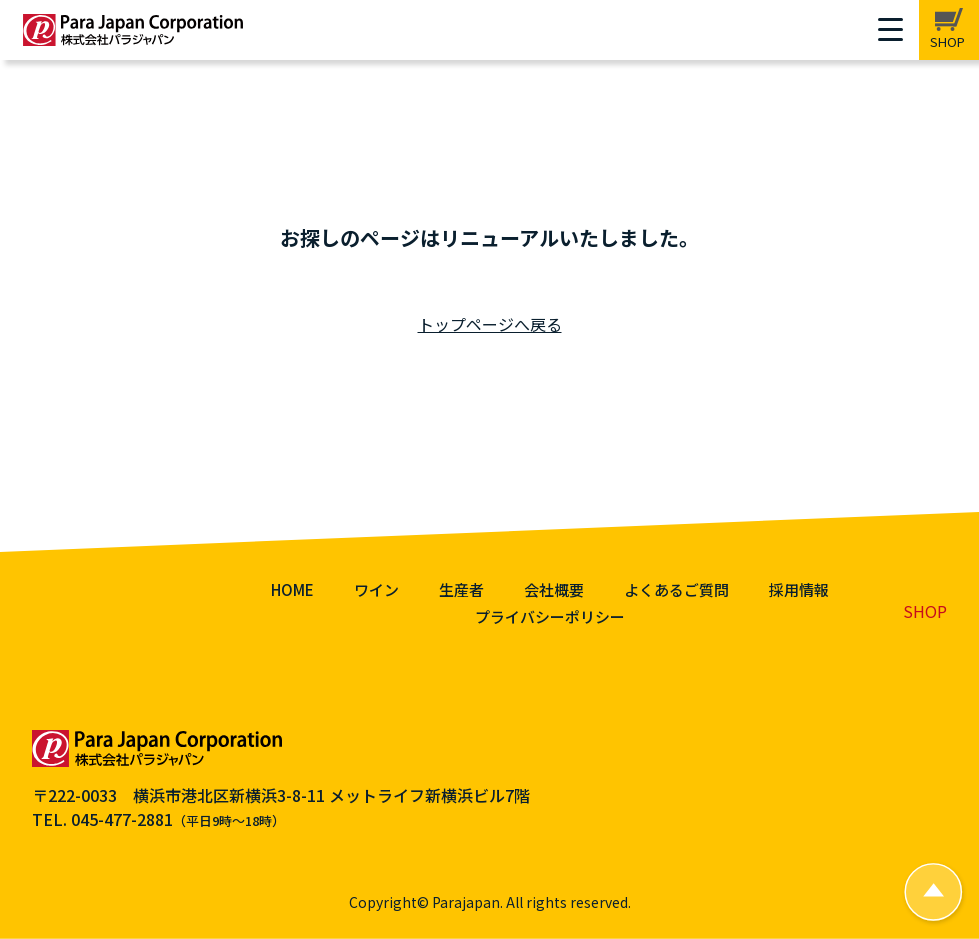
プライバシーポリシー (550, 616)
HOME (292, 589)
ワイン (376, 589)
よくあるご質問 (676, 589)
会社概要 (554, 589)
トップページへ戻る (490, 324)
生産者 (461, 589)
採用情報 (799, 589)
